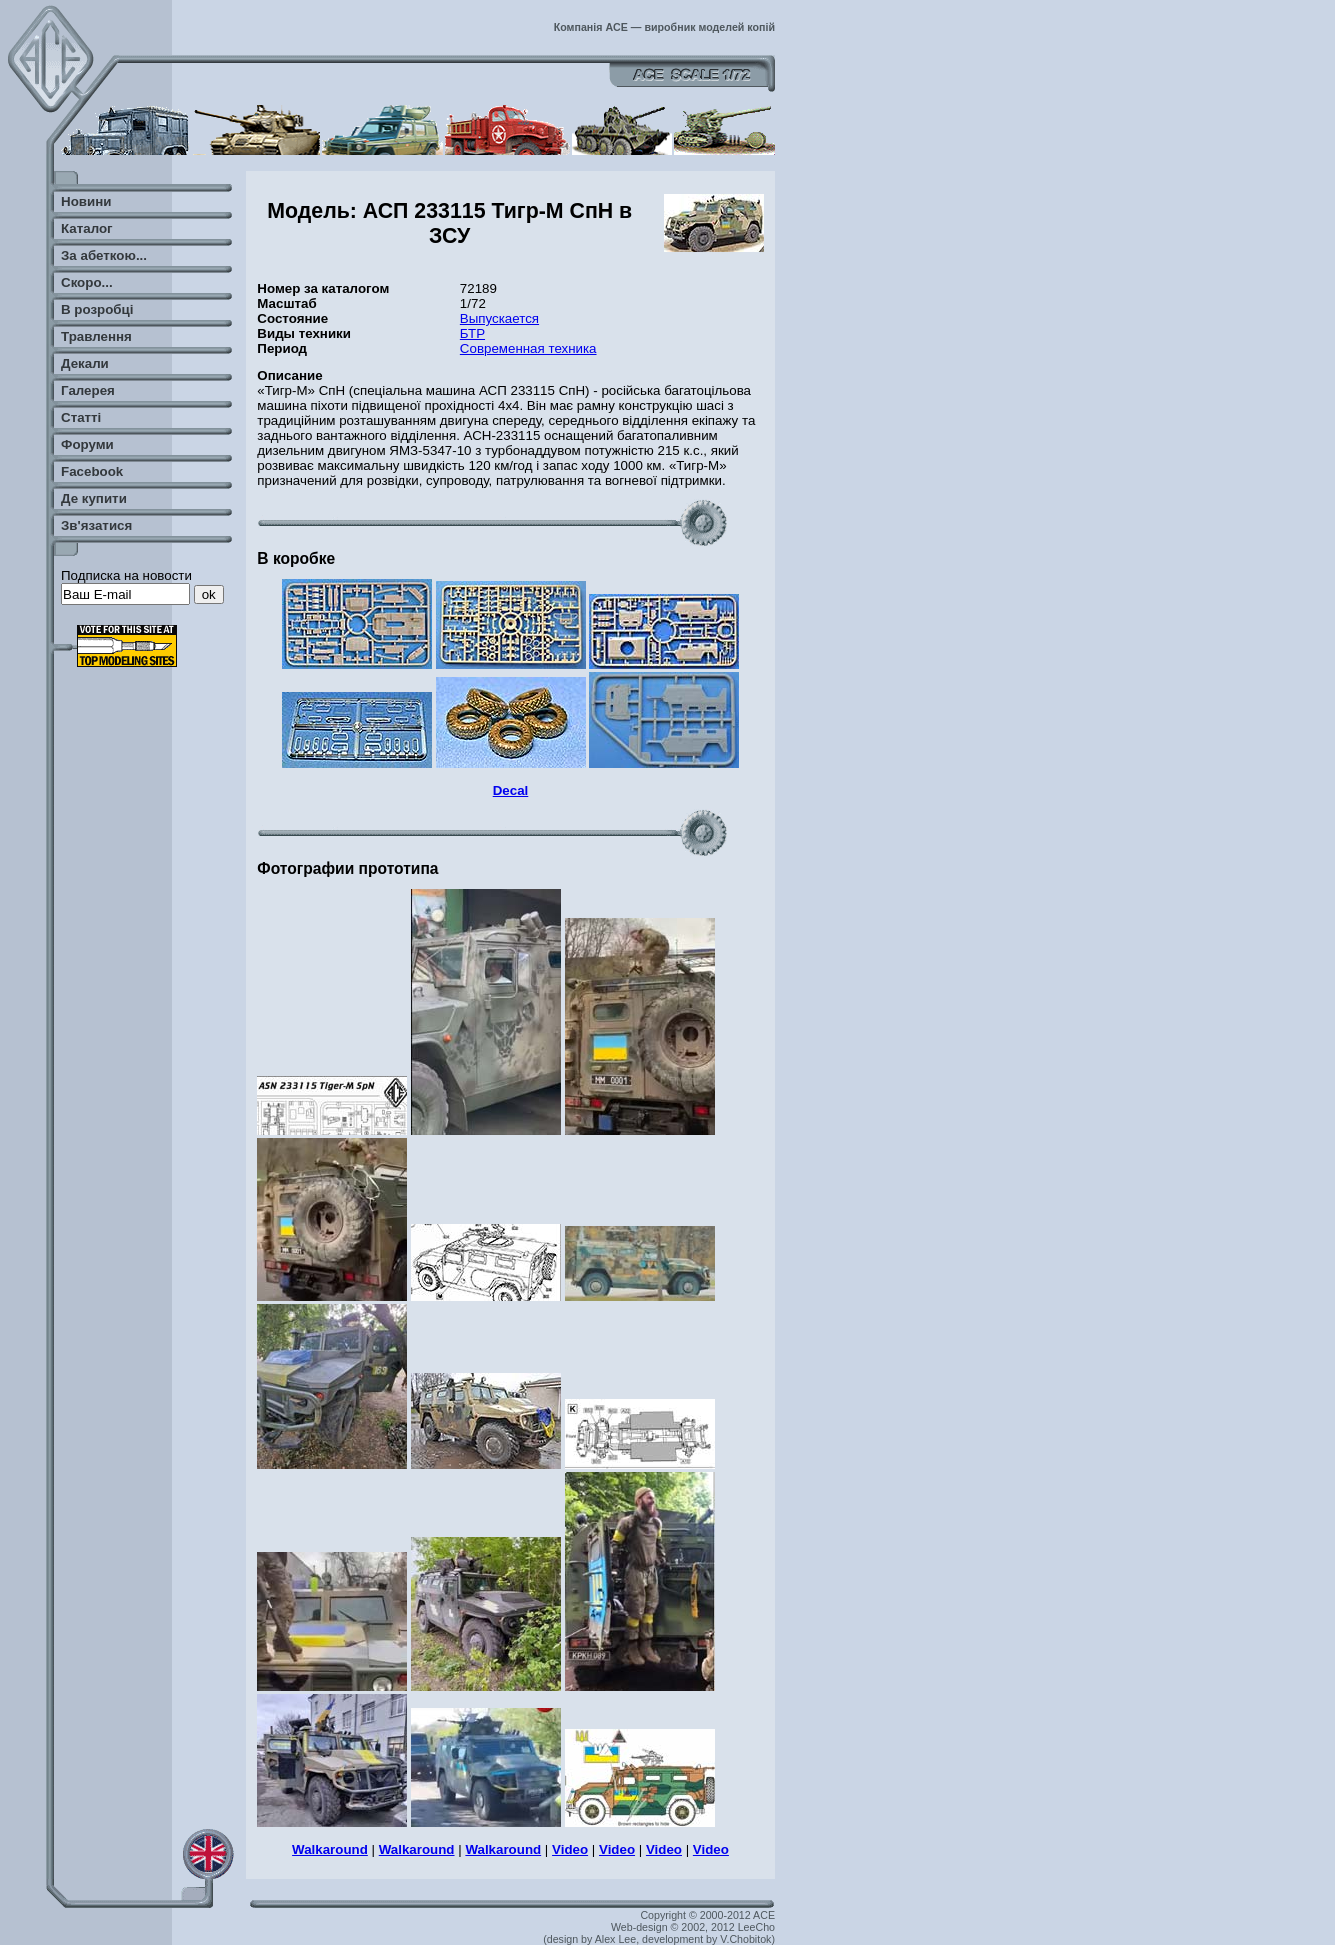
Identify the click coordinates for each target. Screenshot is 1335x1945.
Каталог (87, 228)
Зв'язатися (96, 525)
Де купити (94, 498)
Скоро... (87, 282)
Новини (86, 201)
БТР (472, 333)
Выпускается (499, 318)
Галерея (88, 390)
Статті (81, 417)
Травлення (96, 336)
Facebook (92, 471)
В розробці (97, 309)
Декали (85, 363)
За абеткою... (104, 255)
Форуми (87, 444)
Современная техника (528, 348)
